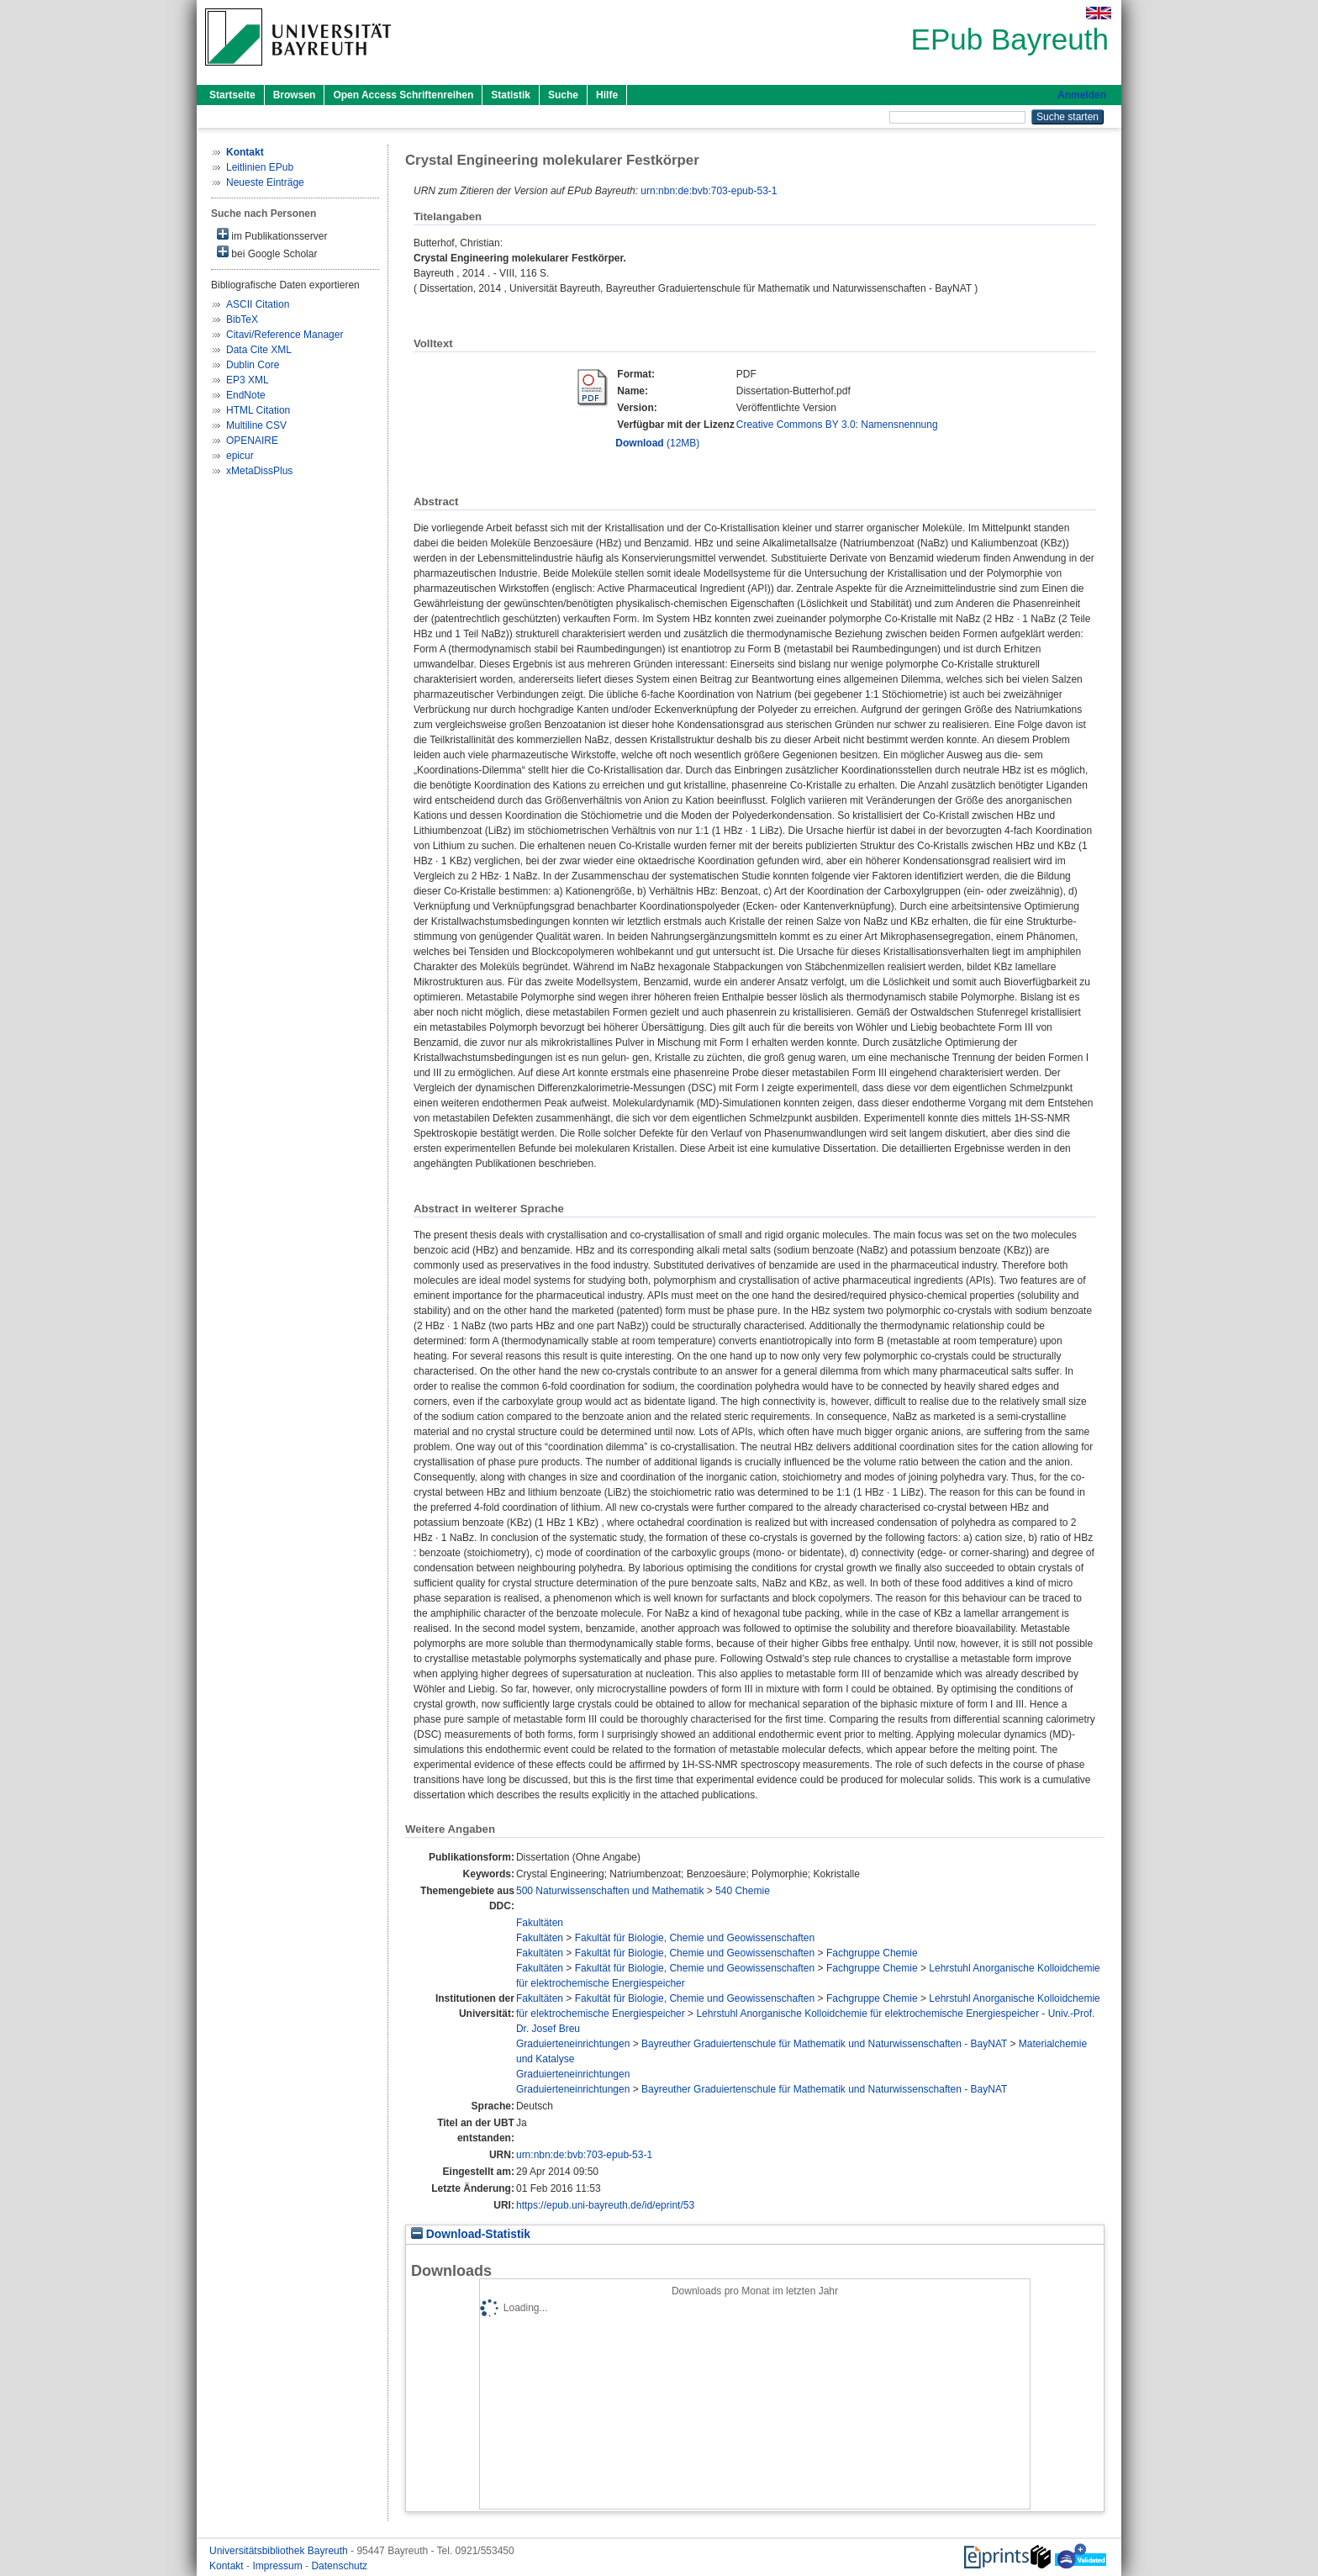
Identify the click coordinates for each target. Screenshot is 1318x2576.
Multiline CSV (256, 425)
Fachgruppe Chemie (872, 1953)
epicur (240, 456)
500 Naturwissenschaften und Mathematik (610, 1891)
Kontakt (227, 2566)
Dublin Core (252, 365)
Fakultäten (539, 1923)
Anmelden (1081, 95)
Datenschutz (339, 2566)
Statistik (510, 95)
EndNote (246, 395)
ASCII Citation (257, 304)
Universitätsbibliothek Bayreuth (280, 2551)
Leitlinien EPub (259, 167)
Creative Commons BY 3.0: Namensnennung (837, 424)
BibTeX (242, 319)
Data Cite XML (259, 350)
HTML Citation (258, 410)
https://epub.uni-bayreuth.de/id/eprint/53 (605, 2205)
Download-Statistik (470, 2234)
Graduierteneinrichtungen (573, 2044)
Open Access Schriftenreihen (403, 95)
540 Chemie (742, 1891)
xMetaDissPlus (259, 471)
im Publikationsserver (272, 235)
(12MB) (657, 443)
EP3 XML (247, 380)
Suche (563, 95)
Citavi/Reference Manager (284, 334)
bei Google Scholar (267, 252)
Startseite (232, 95)
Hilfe (607, 95)
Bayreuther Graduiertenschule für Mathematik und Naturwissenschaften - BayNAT (824, 2044)
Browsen (294, 95)
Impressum (278, 2566)
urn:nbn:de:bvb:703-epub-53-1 (709, 191)
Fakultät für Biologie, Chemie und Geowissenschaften (695, 1938)
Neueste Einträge (265, 182)
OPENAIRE (252, 440)
